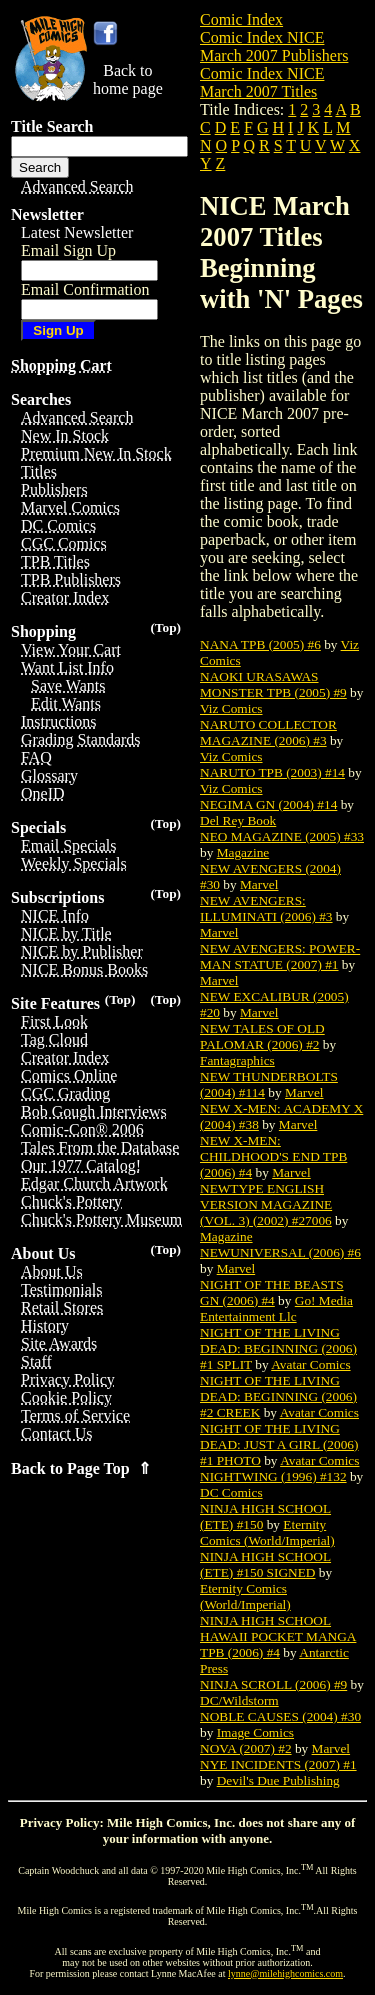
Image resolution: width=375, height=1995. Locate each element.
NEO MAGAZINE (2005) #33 (282, 836)
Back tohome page (128, 79)
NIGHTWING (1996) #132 (273, 1476)
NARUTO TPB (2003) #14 (272, 772)
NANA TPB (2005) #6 (260, 644)
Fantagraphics (237, 1060)
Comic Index (241, 19)
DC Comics (231, 1492)
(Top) (165, 627)
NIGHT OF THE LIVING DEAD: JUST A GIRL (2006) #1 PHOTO (279, 1444)
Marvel (259, 884)
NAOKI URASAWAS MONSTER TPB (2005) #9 (273, 684)
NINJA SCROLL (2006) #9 (273, 1684)
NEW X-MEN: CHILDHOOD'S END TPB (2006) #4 (273, 1156)
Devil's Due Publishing (278, 1780)
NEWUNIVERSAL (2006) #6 (280, 1252)
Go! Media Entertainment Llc (276, 1308)
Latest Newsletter (77, 232)
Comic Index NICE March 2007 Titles (262, 82)
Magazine (243, 852)
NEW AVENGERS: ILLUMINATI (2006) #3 (266, 908)
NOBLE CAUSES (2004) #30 (280, 1716)
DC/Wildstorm (239, 1700)
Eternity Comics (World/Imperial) (267, 1532)
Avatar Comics (310, 1364)
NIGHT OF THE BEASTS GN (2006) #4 (272, 1292)
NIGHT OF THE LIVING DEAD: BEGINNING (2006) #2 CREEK (278, 1396)
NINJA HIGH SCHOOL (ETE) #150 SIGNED (265, 1564)
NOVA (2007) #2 (246, 1748)
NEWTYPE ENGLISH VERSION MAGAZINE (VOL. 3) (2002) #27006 (266, 1204)
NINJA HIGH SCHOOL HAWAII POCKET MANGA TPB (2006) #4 (278, 1636)
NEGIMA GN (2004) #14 (268, 804)
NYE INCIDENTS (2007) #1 (278, 1764)
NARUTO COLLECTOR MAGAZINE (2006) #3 (268, 732)
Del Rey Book (238, 820)
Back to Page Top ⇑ (81, 1468)
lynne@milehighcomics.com (285, 1973)
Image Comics (255, 1732)
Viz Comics (231, 708)
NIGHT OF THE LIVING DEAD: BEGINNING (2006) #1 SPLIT (278, 1348)
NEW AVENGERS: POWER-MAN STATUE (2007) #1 (280, 956)
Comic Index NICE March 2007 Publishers (274, 46)
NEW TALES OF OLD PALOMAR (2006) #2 (262, 1036)
